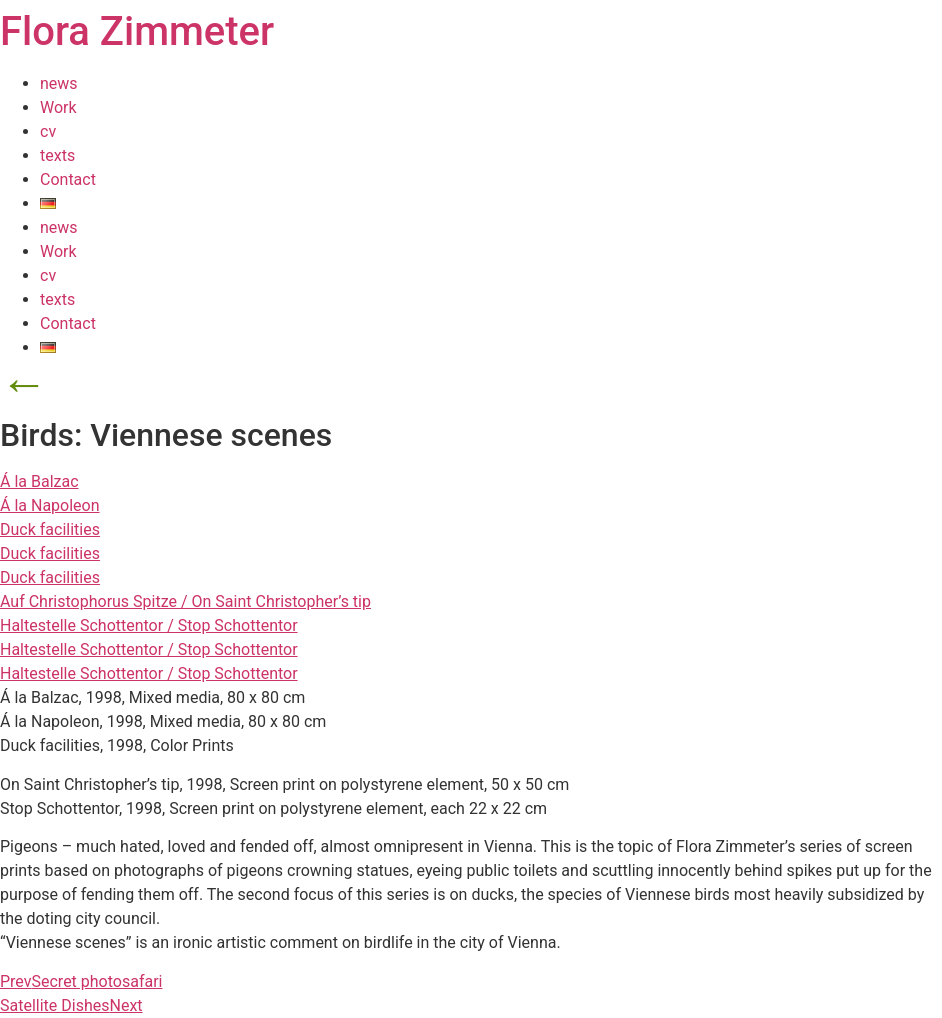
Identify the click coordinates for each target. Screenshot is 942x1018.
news (59, 83)
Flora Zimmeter (137, 31)
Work (58, 107)
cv (48, 131)
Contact (68, 179)
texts (57, 155)
